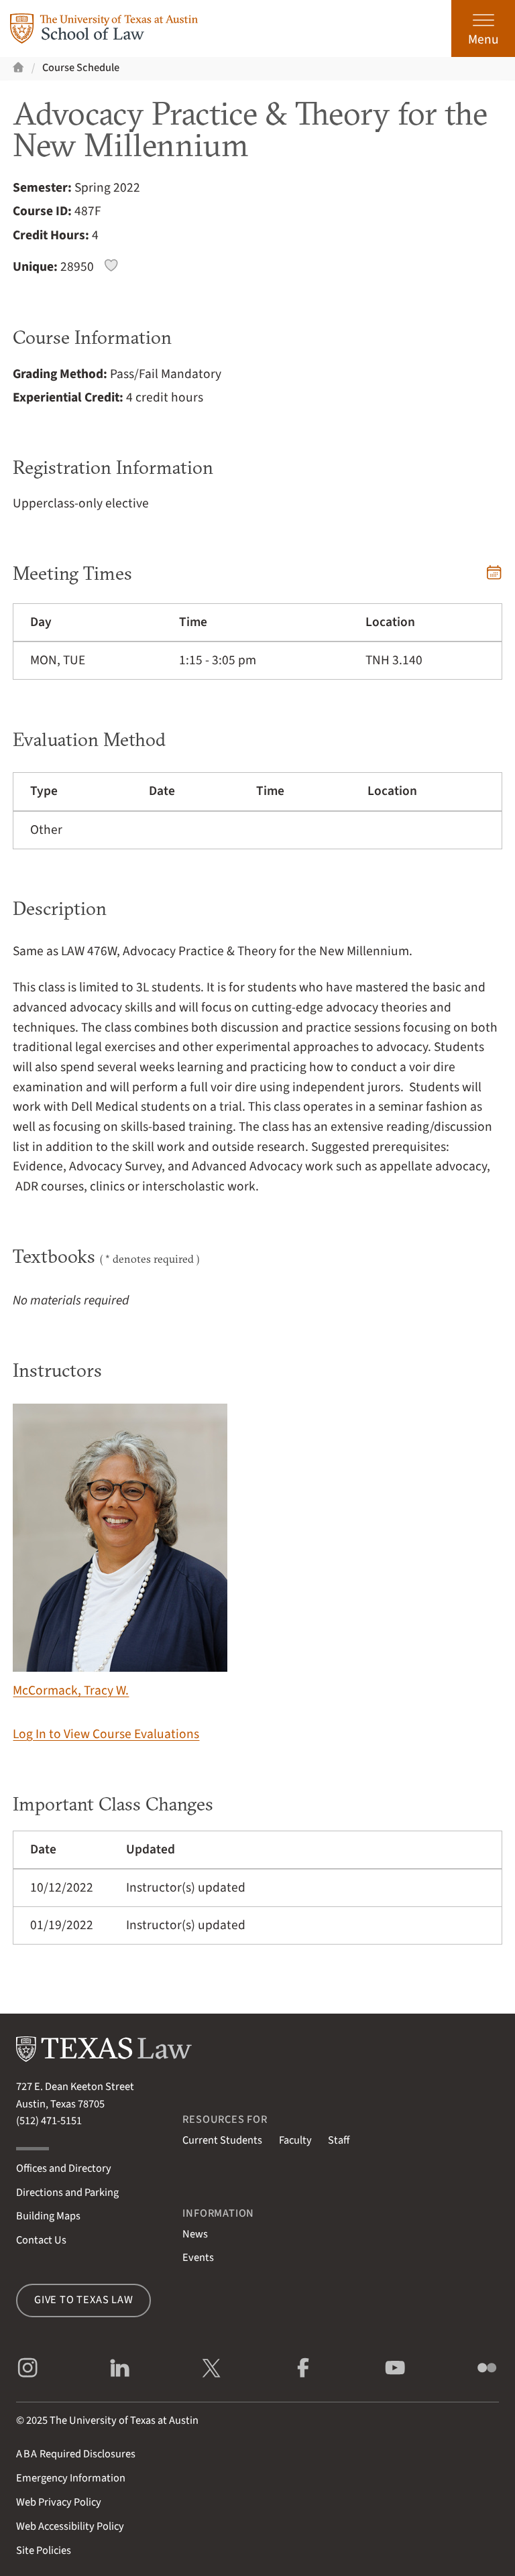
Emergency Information (70, 2478)
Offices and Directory (63, 2168)
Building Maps (48, 2216)
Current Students (222, 2140)
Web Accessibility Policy (70, 2526)
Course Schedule (80, 68)
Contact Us (41, 2240)
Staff (338, 2140)
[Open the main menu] (483, 28)
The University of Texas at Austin (124, 2420)
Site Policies (43, 2550)
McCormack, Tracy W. (120, 1552)
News (195, 2234)
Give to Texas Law (83, 2300)
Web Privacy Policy (58, 2502)
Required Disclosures (75, 2454)
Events (198, 2258)
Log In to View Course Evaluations (106, 1734)
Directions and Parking (67, 2193)
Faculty (295, 2140)
